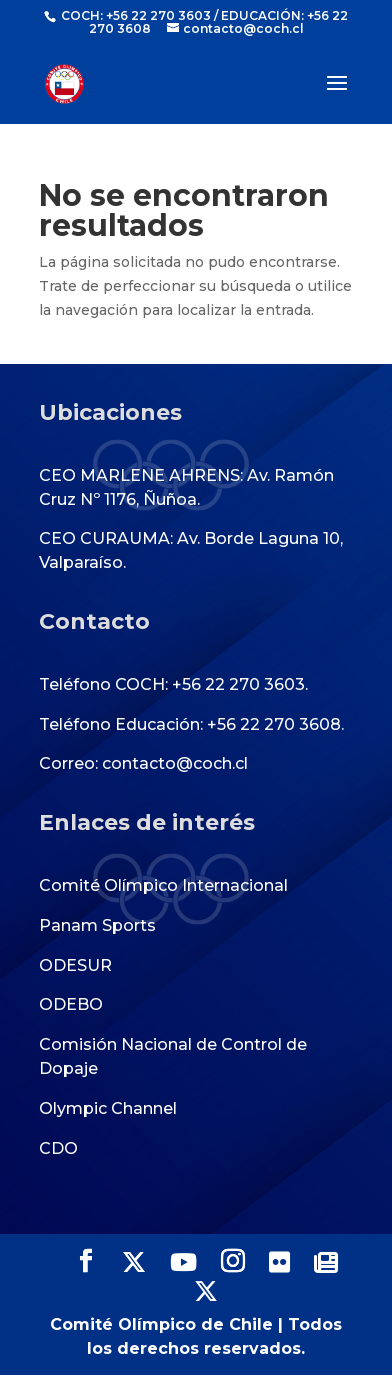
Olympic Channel (108, 1108)
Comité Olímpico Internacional (163, 885)
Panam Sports (97, 925)
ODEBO (71, 1004)
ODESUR (75, 965)
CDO (58, 1148)
